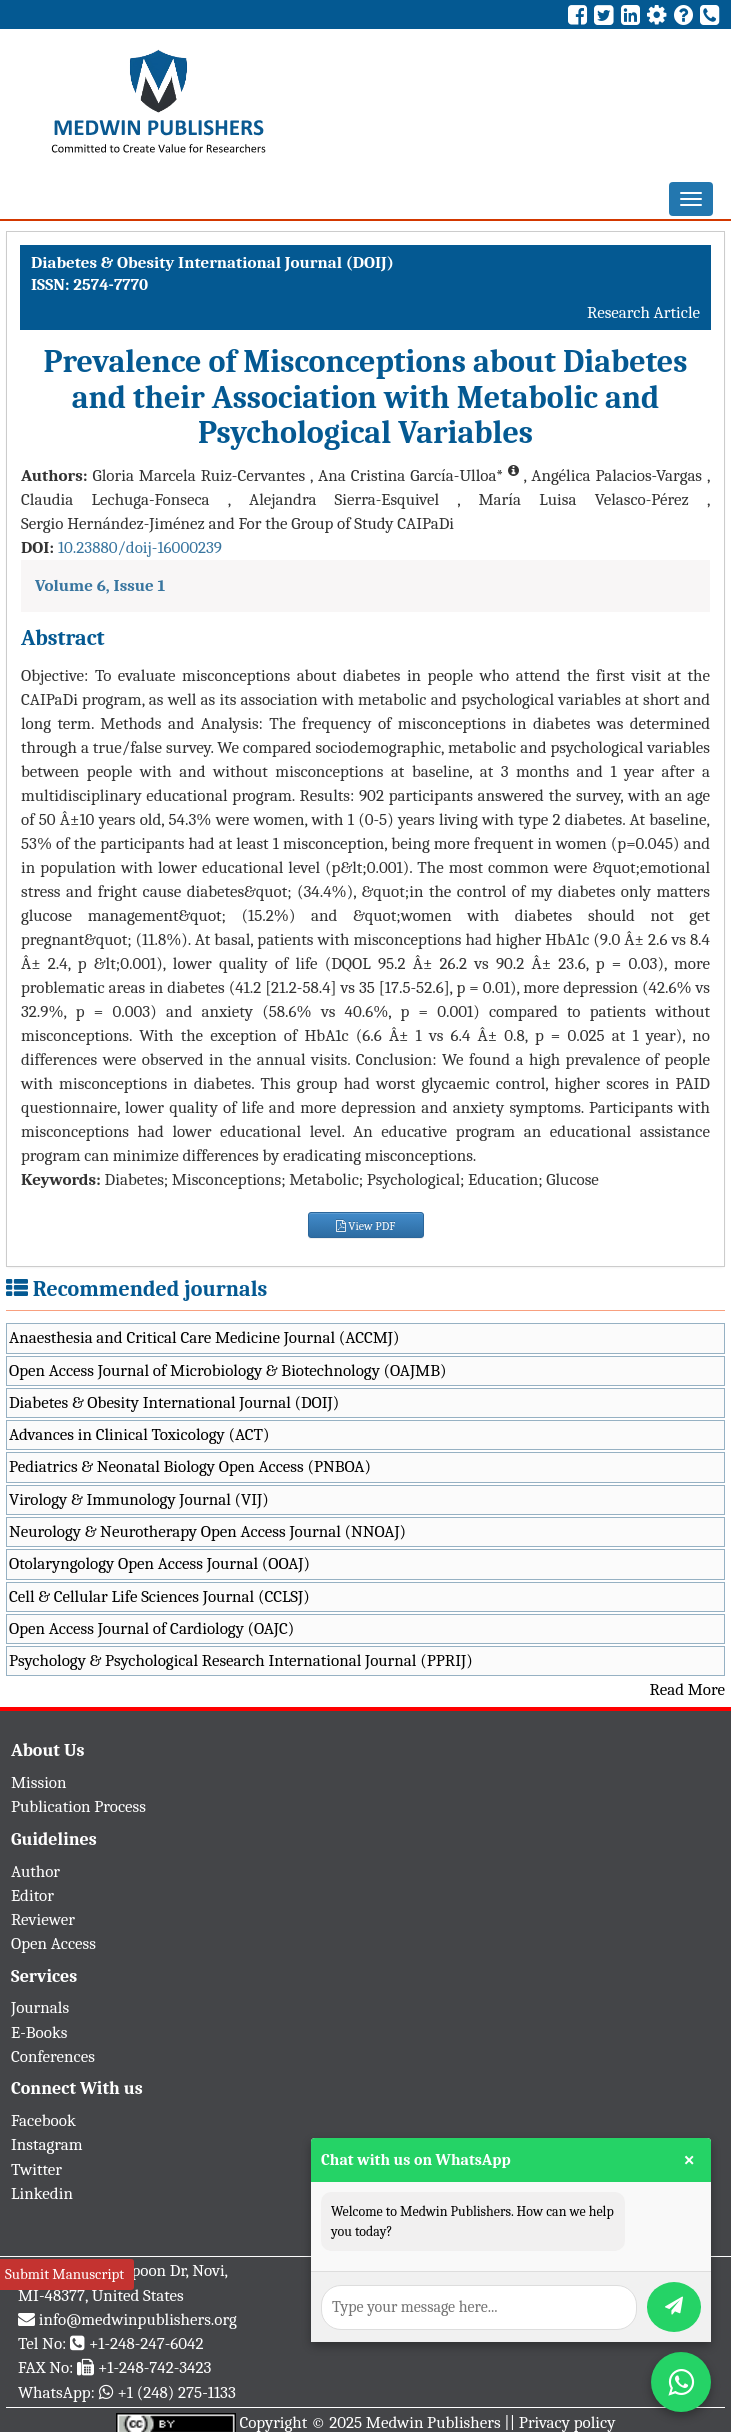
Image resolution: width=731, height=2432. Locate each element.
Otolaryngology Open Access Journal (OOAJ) (159, 1563)
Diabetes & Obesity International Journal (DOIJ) (174, 1402)
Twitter (36, 2169)
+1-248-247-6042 (146, 2343)
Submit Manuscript (64, 2274)
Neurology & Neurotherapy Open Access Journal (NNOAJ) (207, 1531)
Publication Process (78, 1806)
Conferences (53, 2056)
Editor (32, 1895)
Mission (39, 1782)
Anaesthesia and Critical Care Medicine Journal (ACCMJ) (204, 1337)
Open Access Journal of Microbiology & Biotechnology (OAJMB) (228, 1370)
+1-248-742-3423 (154, 2367)
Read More (687, 1689)
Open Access (53, 1943)
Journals (40, 2007)
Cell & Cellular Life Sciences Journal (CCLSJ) (159, 1596)
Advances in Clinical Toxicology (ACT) (139, 1434)
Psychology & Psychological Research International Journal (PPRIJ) (241, 1660)
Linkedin (42, 2193)
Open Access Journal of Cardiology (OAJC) (151, 1628)
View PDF (366, 1226)
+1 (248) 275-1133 (176, 2392)
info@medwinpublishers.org (138, 2319)
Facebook (43, 2120)
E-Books (39, 2032)
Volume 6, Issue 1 (100, 585)
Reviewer (43, 1919)
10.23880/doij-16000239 (140, 547)
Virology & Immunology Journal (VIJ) (139, 1499)
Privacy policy (567, 2422)
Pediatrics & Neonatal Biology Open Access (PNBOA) (190, 1466)
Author (35, 1871)
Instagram (47, 2144)
